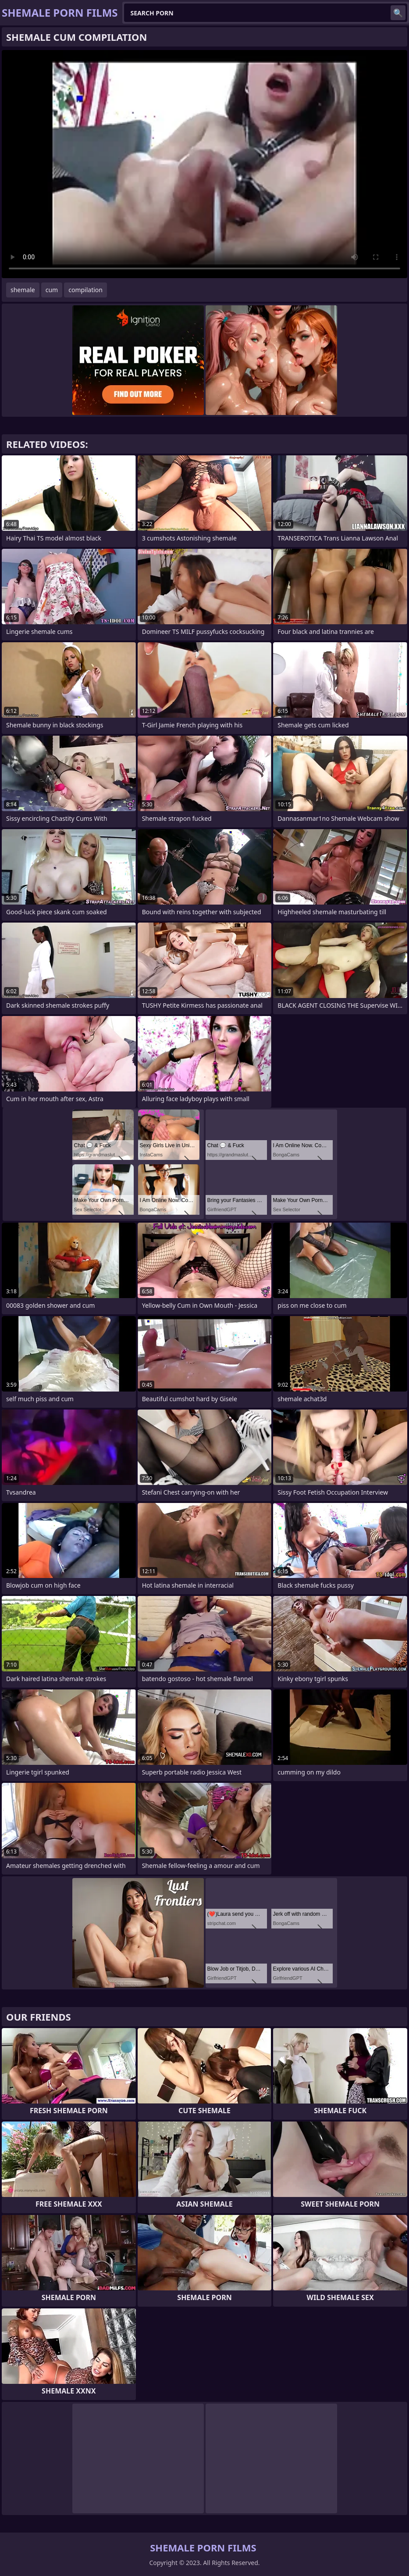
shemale (23, 290)
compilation (85, 290)
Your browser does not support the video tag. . (204, 164)
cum (52, 290)
